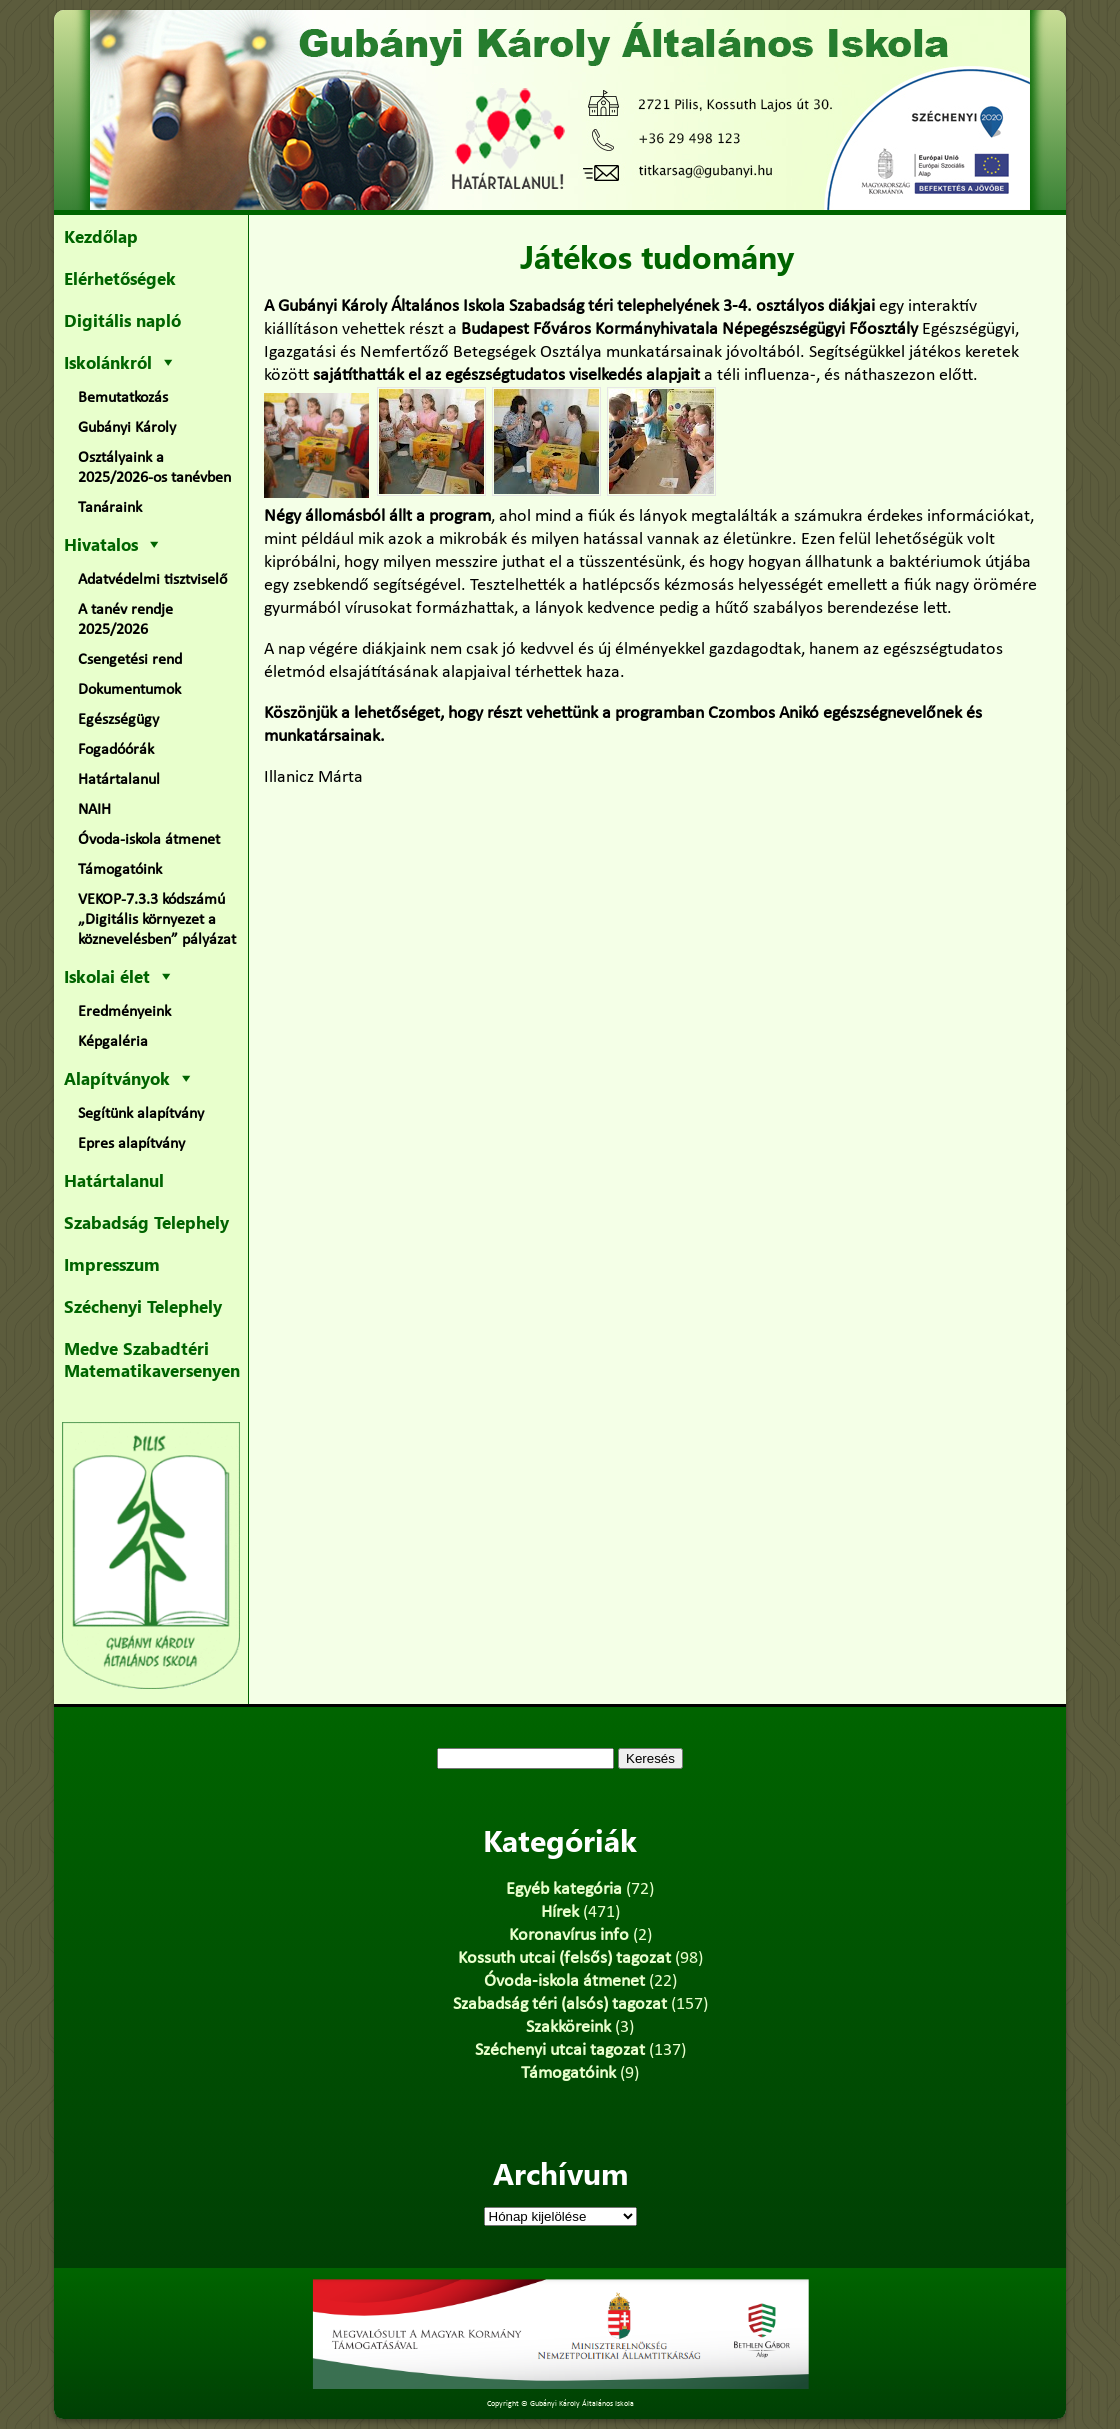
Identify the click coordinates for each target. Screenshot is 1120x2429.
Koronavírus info (569, 1935)
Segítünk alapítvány (141, 1114)
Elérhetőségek (120, 278)
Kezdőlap (101, 236)
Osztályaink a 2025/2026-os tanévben (154, 468)
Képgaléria (113, 1042)
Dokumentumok (129, 690)
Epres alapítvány (131, 1144)
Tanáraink (110, 508)
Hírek (560, 1912)
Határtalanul (119, 780)
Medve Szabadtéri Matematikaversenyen (152, 1359)
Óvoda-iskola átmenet (149, 840)
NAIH (94, 810)
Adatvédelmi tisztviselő (152, 580)
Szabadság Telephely (146, 1222)
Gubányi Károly (127, 428)
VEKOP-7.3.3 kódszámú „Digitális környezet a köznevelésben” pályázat (157, 920)
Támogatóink (120, 870)
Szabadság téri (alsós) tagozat (560, 2004)
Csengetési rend (130, 660)
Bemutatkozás (123, 398)
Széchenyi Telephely (143, 1306)
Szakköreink (568, 2027)
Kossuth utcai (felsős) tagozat (564, 1958)
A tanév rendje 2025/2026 (125, 620)
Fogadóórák (116, 750)
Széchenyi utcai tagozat (560, 2050)
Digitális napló (122, 320)
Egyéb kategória (564, 1889)
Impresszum (112, 1264)
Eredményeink (124, 1012)
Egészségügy (118, 720)
